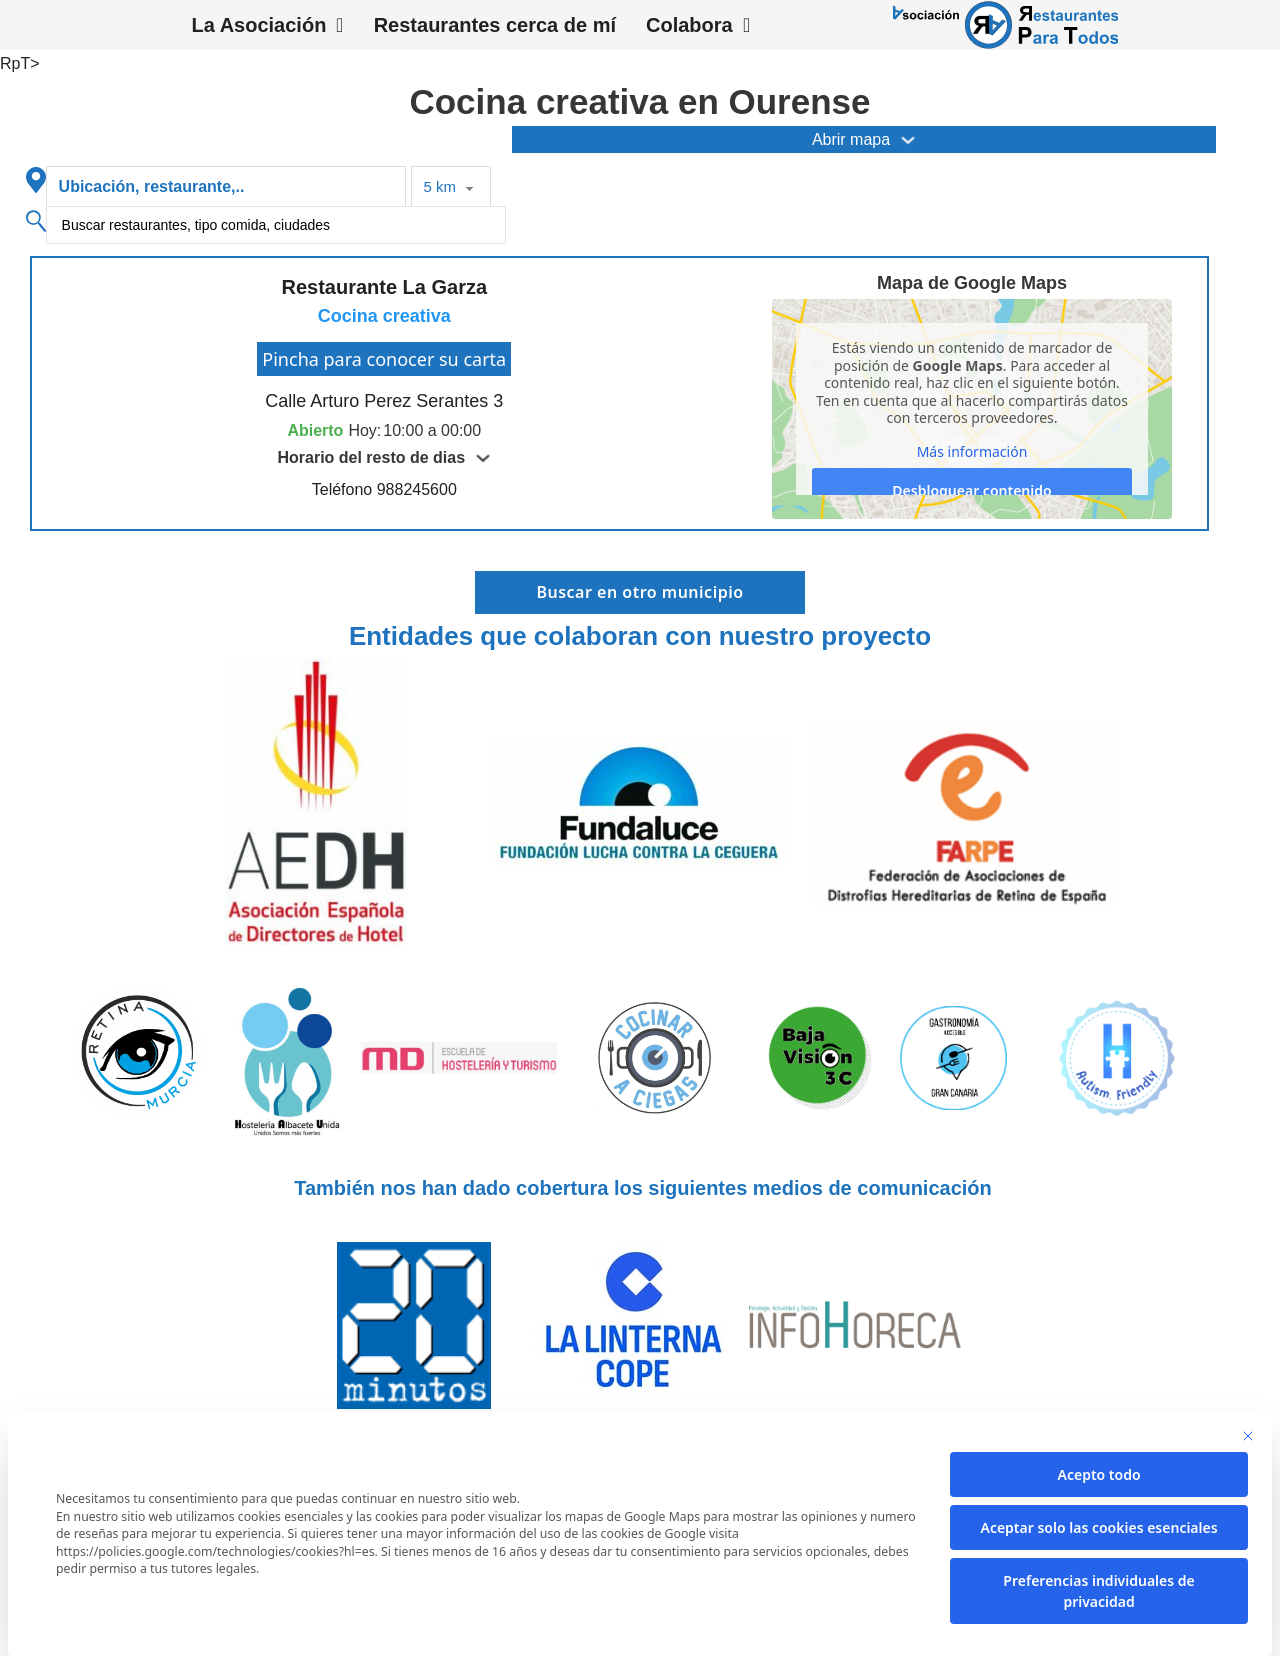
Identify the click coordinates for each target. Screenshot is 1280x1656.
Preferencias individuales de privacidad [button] (1098, 1591)
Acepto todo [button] (1099, 1474)
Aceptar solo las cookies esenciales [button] (1098, 1527)
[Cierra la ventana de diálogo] (1248, 1436)
